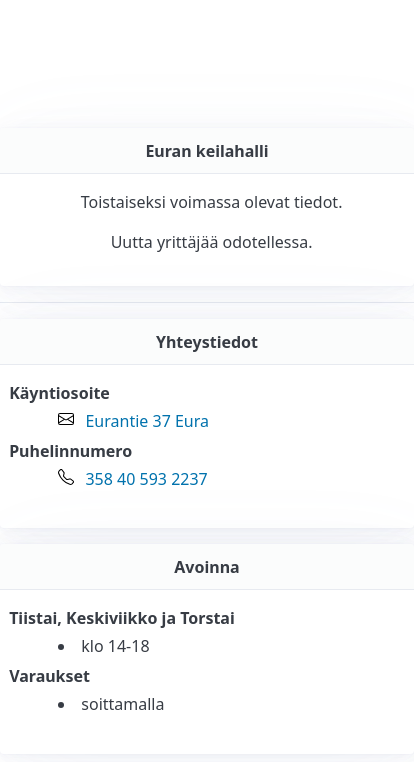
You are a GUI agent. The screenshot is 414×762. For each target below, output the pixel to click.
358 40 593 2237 (146, 479)
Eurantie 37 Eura (147, 421)
